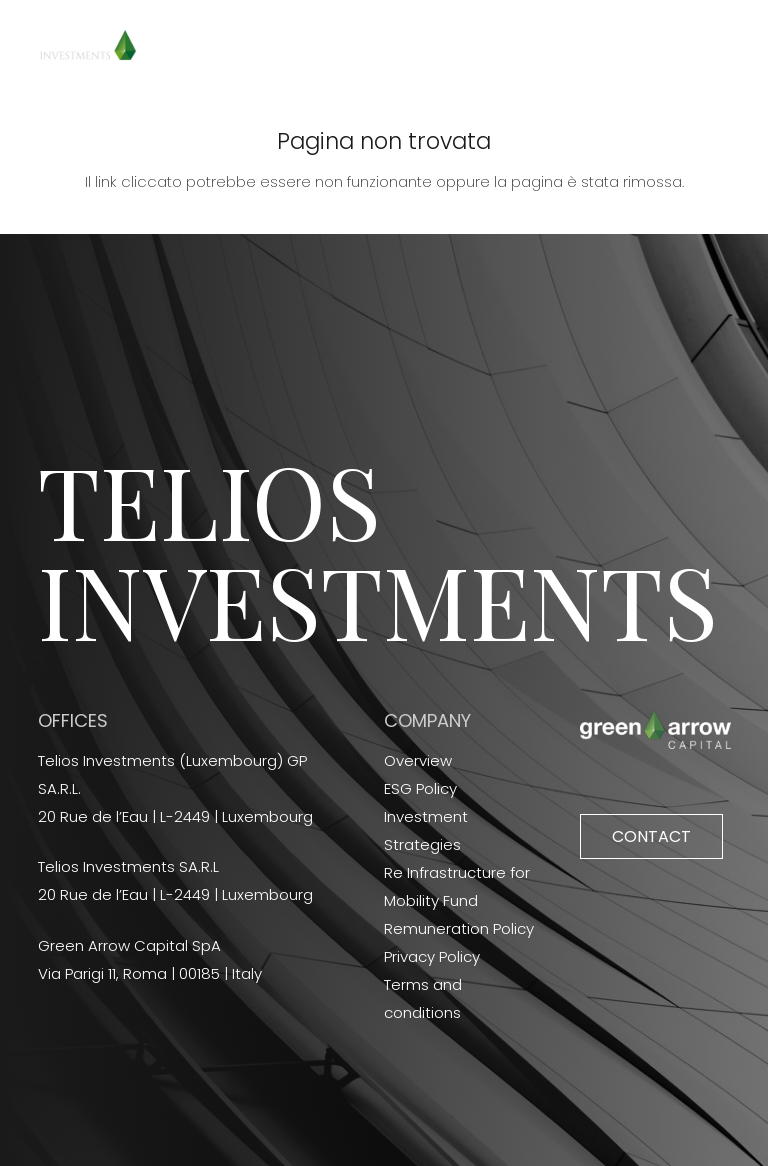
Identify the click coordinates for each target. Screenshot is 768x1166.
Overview (418, 760)
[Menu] (739, 45)
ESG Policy (420, 788)
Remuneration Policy (459, 928)
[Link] (88, 45)
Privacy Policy (432, 956)
